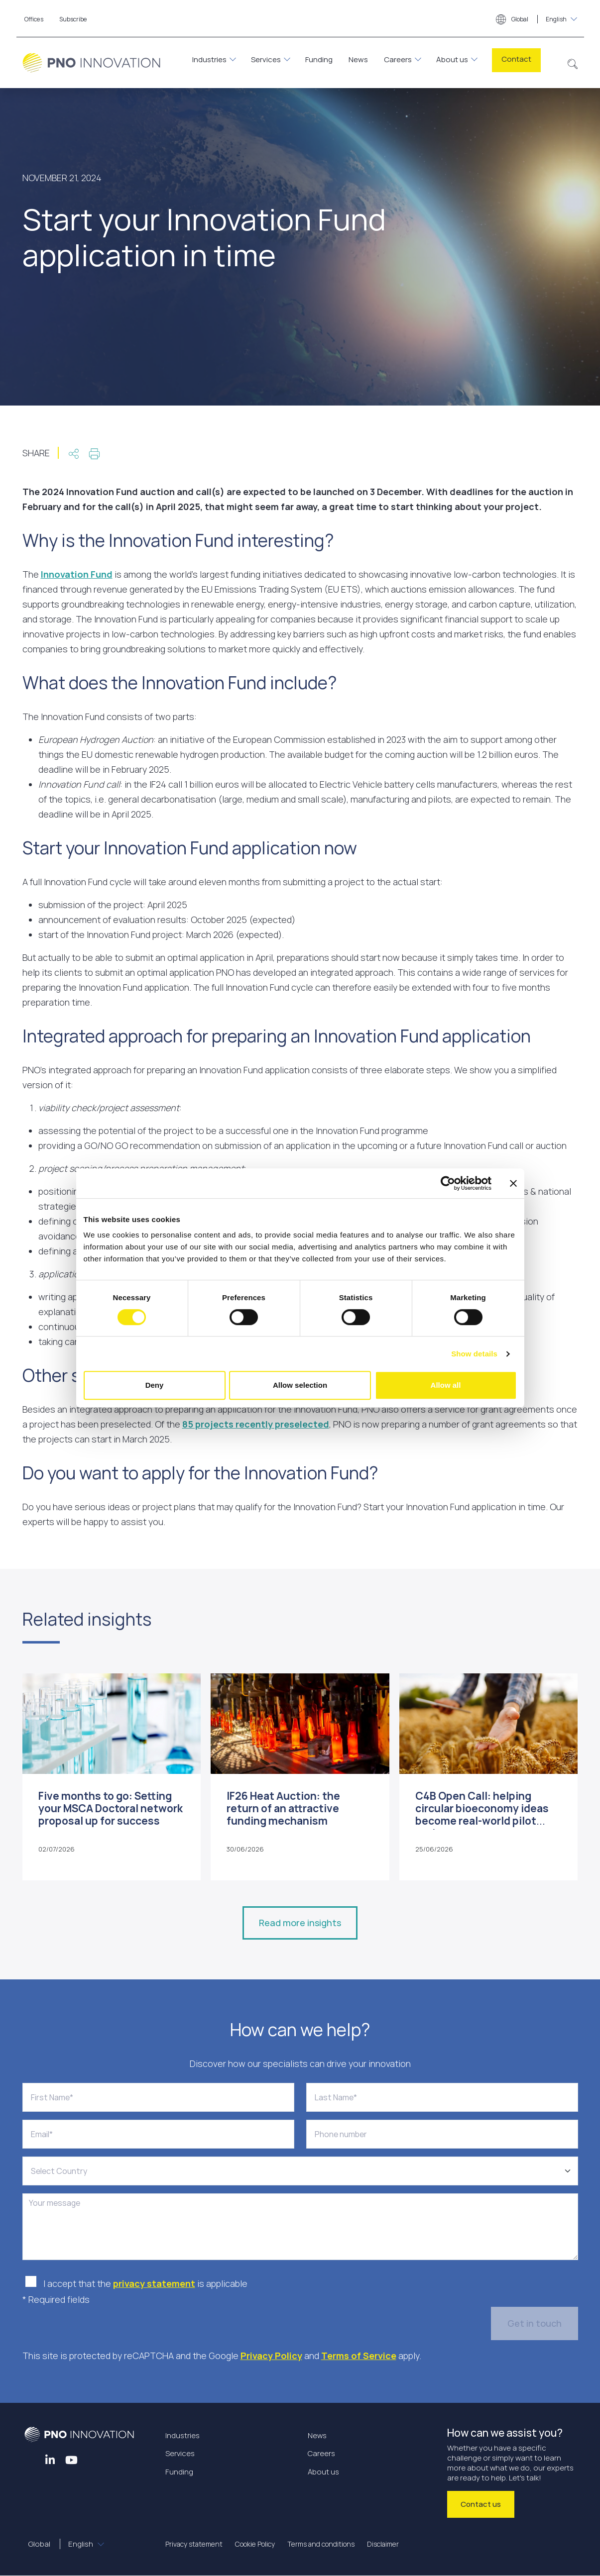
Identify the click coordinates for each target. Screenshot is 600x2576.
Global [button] (532, 19)
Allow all (446, 1385)
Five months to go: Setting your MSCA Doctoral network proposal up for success (110, 1808)
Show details (474, 1353)
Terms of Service (358, 2356)
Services (266, 59)
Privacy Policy (271, 2356)
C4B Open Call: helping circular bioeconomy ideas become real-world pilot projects (482, 1815)
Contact (516, 59)
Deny (154, 1385)
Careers (398, 59)
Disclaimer (383, 2544)
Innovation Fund (77, 574)
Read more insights (300, 1923)
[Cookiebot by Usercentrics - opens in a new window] (447, 1183)
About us (452, 59)
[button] (573, 63)
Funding (319, 59)
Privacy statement (194, 2544)
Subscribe (73, 19)
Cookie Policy (255, 2544)
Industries (209, 59)
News (358, 59)
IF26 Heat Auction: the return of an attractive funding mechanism (283, 1808)
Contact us (481, 2504)
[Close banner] (513, 1183)
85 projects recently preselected (255, 1424)
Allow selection (300, 1385)
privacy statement (154, 2283)
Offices (33, 19)
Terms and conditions (321, 2544)
